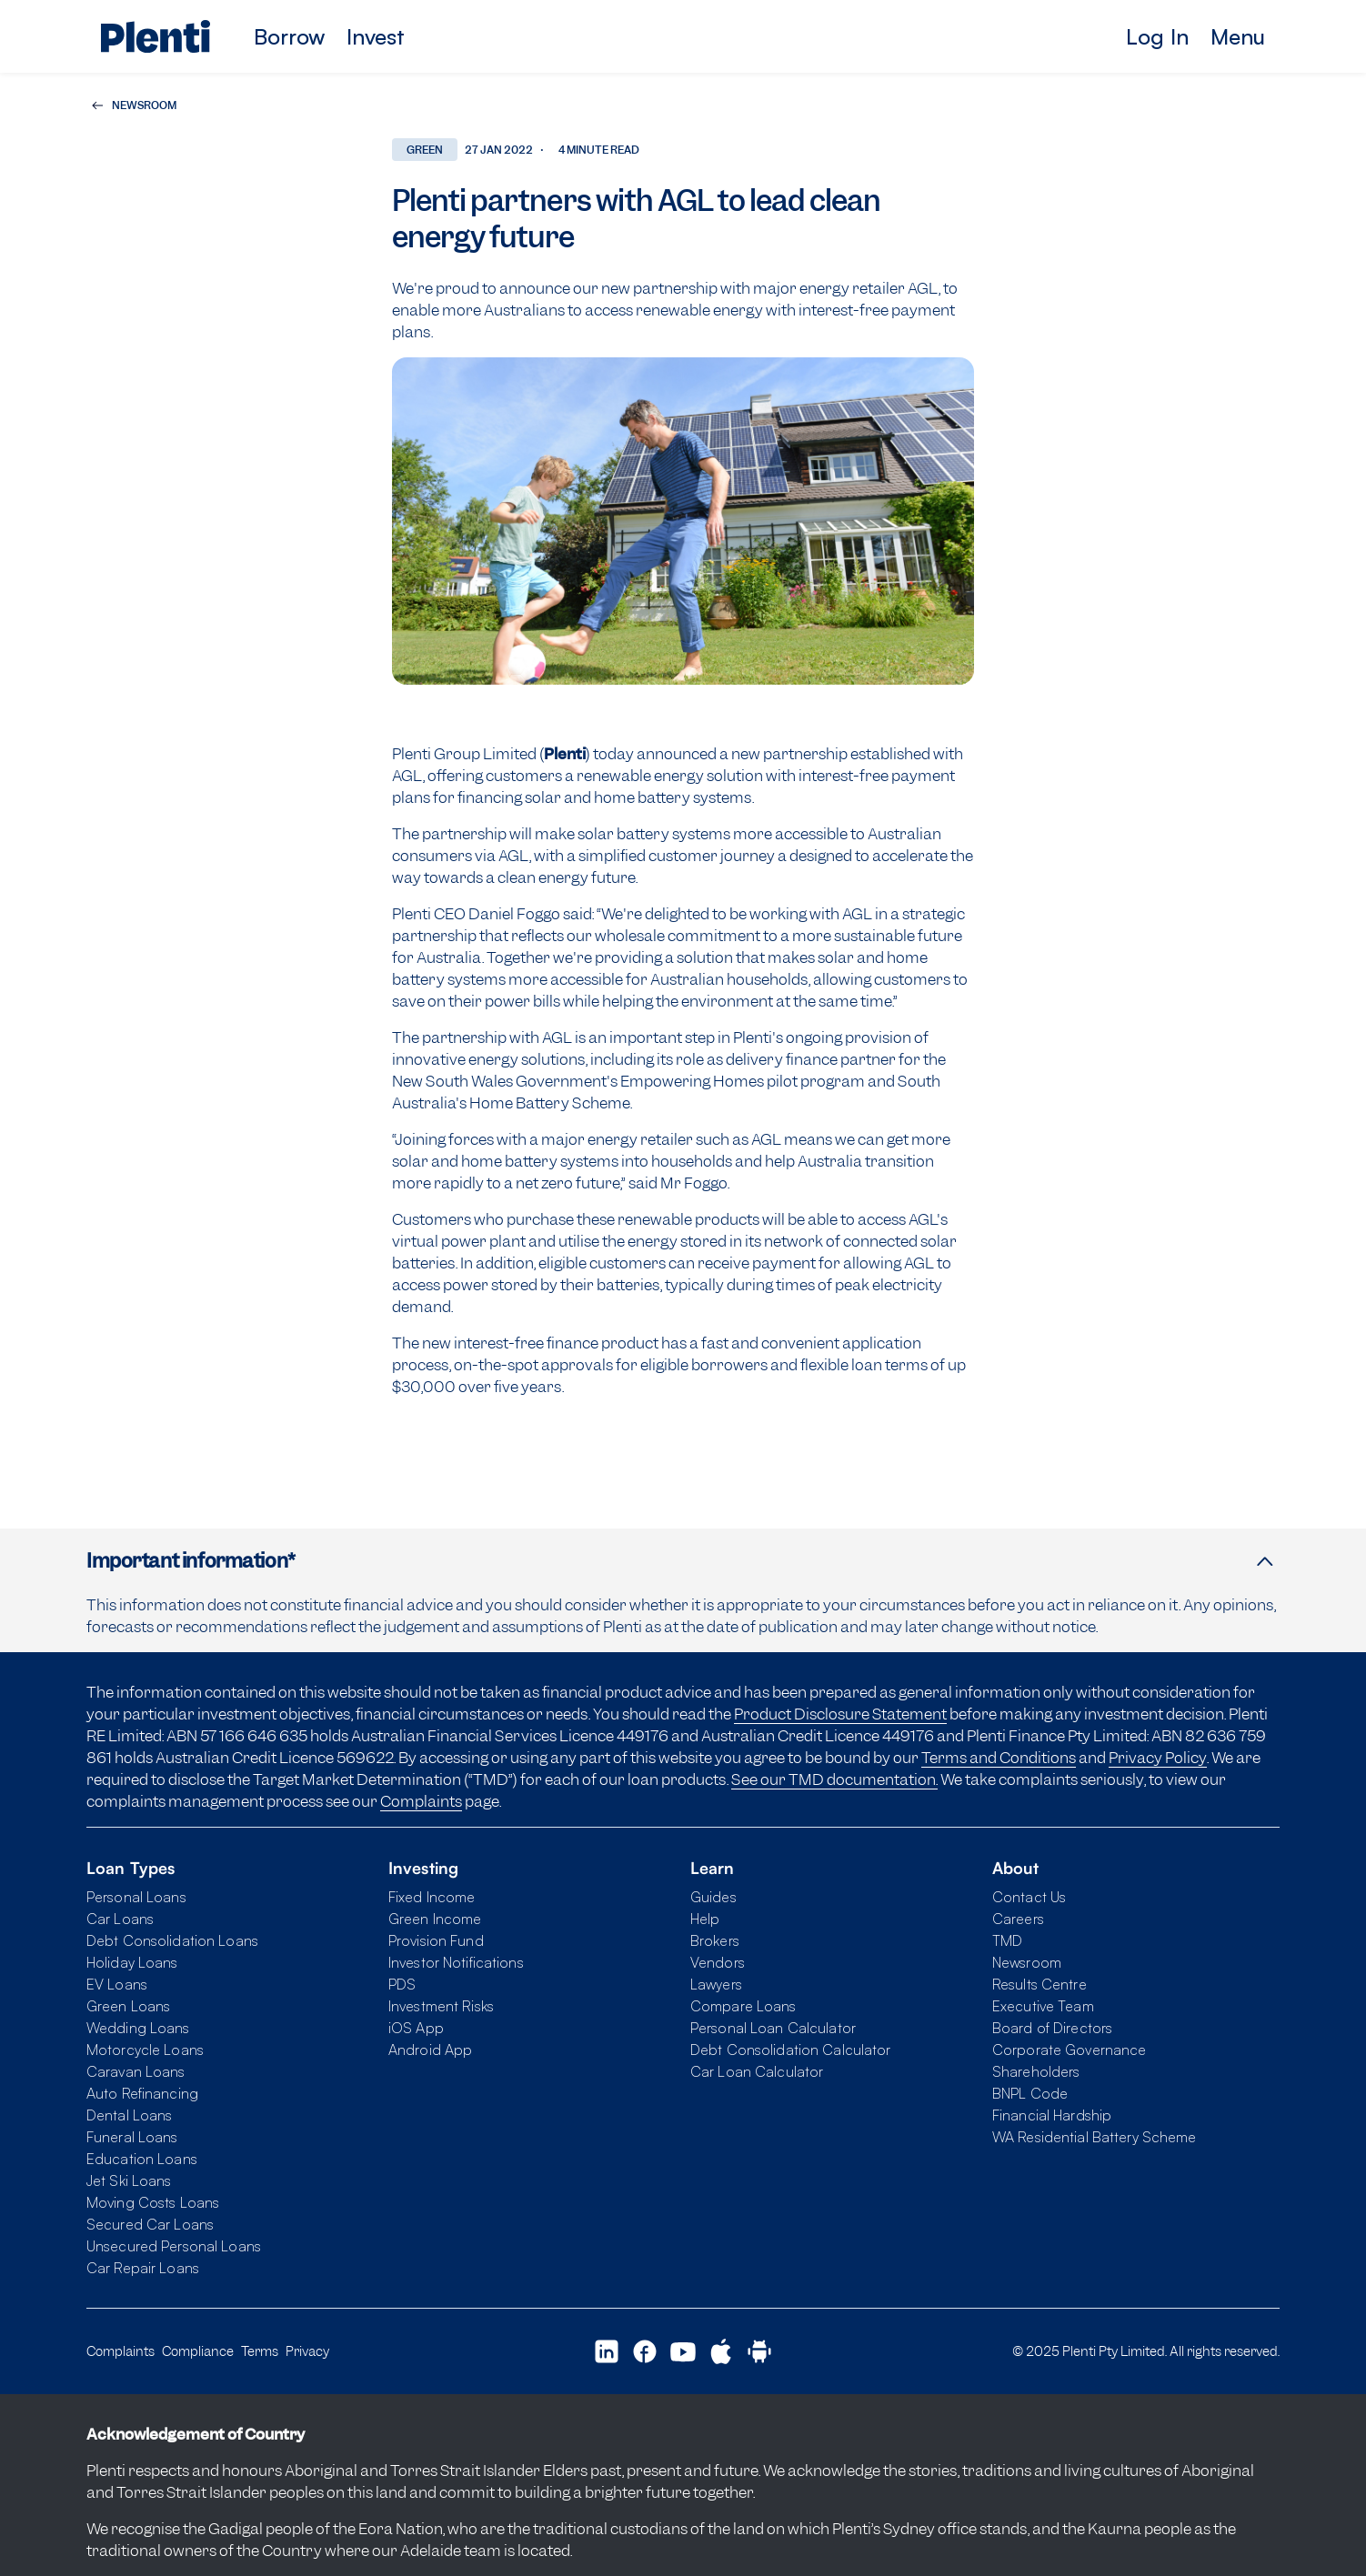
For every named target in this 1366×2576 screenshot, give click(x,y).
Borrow (289, 36)
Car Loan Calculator (756, 2071)
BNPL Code (1030, 2093)
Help (704, 1918)
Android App (430, 2049)
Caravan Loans (136, 2071)
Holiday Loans (132, 1962)
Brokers (714, 1940)
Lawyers (716, 1984)
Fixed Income (431, 1897)
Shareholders (1036, 2071)
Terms (259, 2351)
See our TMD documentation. (834, 1779)
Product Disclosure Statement (840, 1714)
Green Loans (128, 2006)
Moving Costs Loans (152, 2202)
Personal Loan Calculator (773, 2028)
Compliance (198, 2351)
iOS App (416, 2028)
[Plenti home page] (155, 36)
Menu (1237, 36)
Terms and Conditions (998, 1758)
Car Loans (120, 1918)
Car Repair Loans (142, 2268)
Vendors (717, 1962)
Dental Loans (129, 2115)
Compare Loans (743, 2006)
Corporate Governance (1069, 2049)
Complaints (421, 1801)
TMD (1007, 1940)
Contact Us (1029, 1897)
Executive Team (1043, 2006)
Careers (1018, 1918)
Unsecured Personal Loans (173, 2246)
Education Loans (141, 2159)
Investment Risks (441, 2006)
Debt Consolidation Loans (172, 1940)
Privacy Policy (1158, 1758)
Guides (713, 1897)
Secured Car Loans (150, 2224)
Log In (1157, 36)
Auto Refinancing (142, 2093)
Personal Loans (136, 1897)
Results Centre (1039, 1984)
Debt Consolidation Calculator (790, 2049)
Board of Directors (1052, 2028)
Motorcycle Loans (145, 2049)
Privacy (307, 2351)
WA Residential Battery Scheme (1094, 2137)
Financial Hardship (1051, 2115)
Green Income (434, 1918)
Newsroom (1026, 1962)
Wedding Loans (138, 2028)
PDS (402, 1984)
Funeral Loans (132, 2137)
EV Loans (116, 1984)
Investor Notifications (456, 1962)
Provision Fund (436, 1940)
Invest (376, 36)
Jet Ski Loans (129, 2180)
